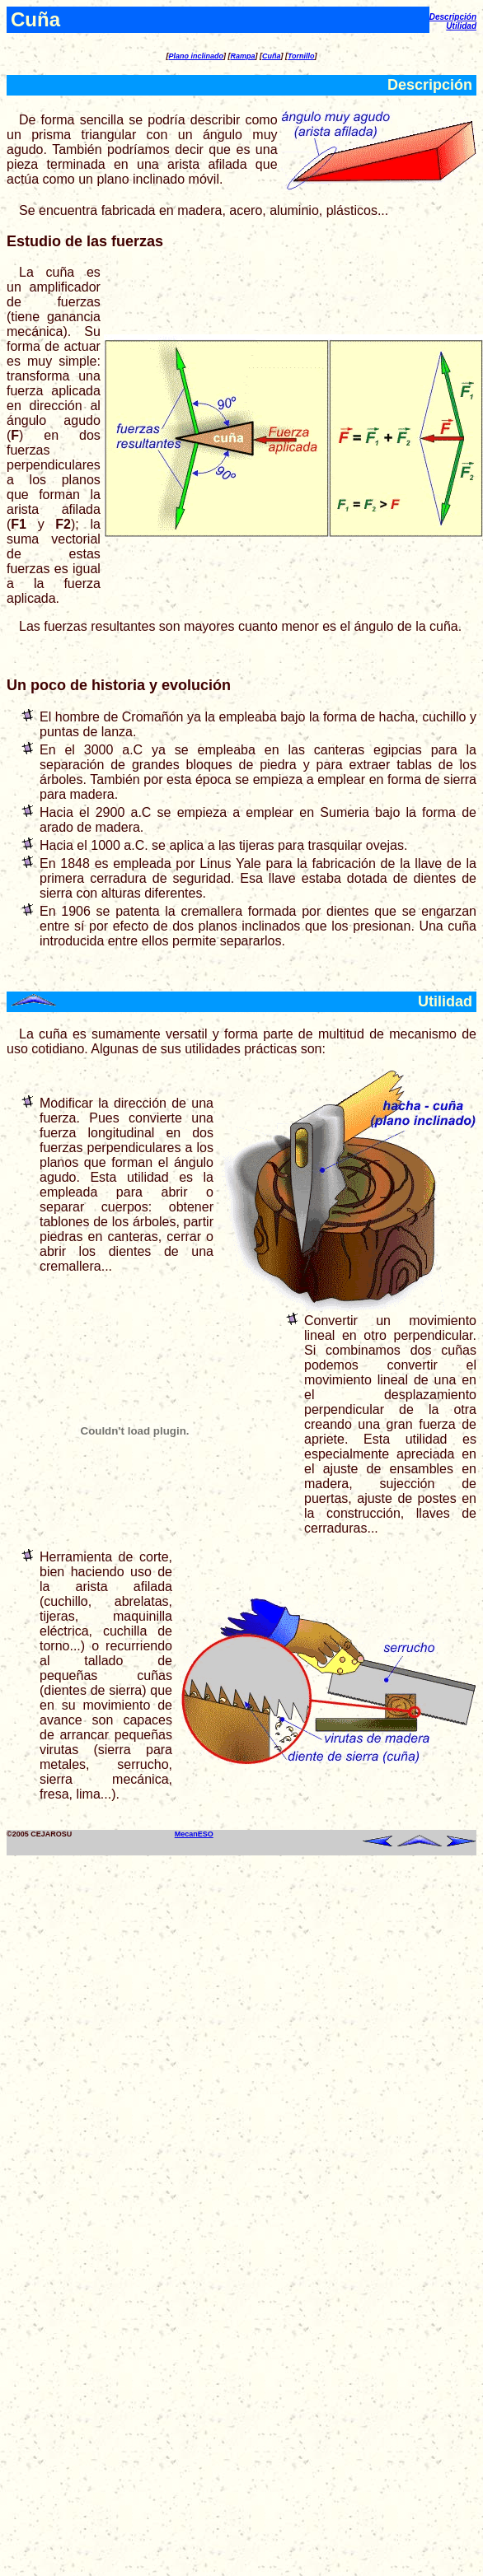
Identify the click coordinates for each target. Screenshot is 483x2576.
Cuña (271, 56)
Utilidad (461, 25)
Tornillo (301, 56)
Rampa (242, 56)
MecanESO (194, 1834)
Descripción (452, 16)
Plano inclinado (195, 56)
